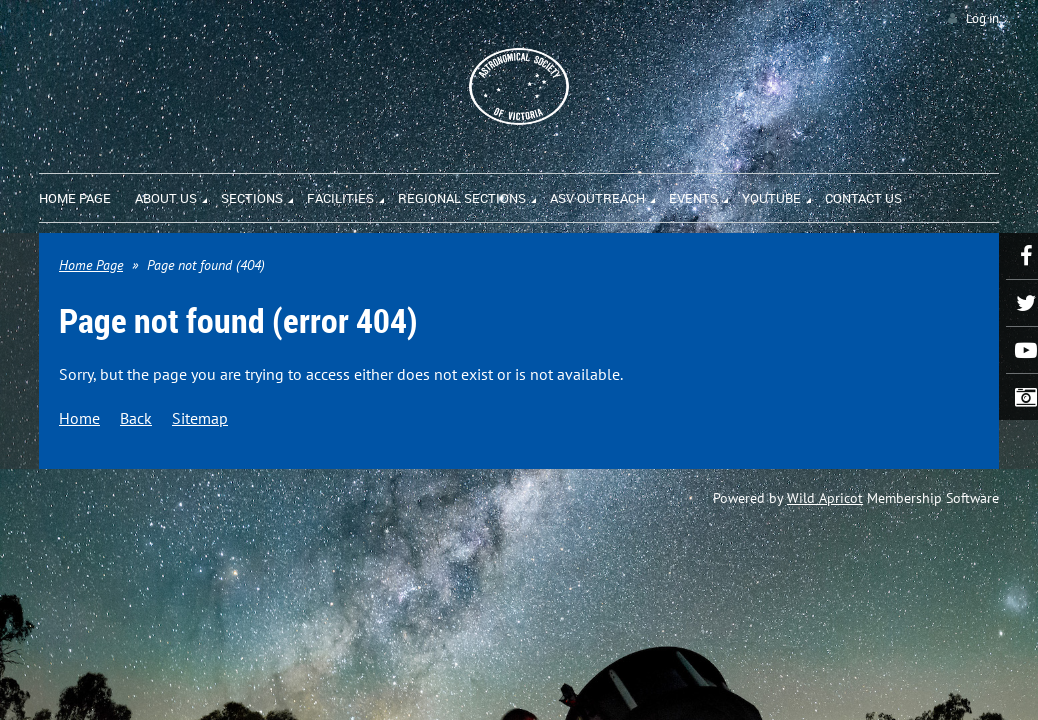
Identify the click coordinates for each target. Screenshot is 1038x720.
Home (79, 418)
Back (136, 418)
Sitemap (200, 418)
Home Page (91, 265)
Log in (982, 18)
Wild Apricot (825, 498)
